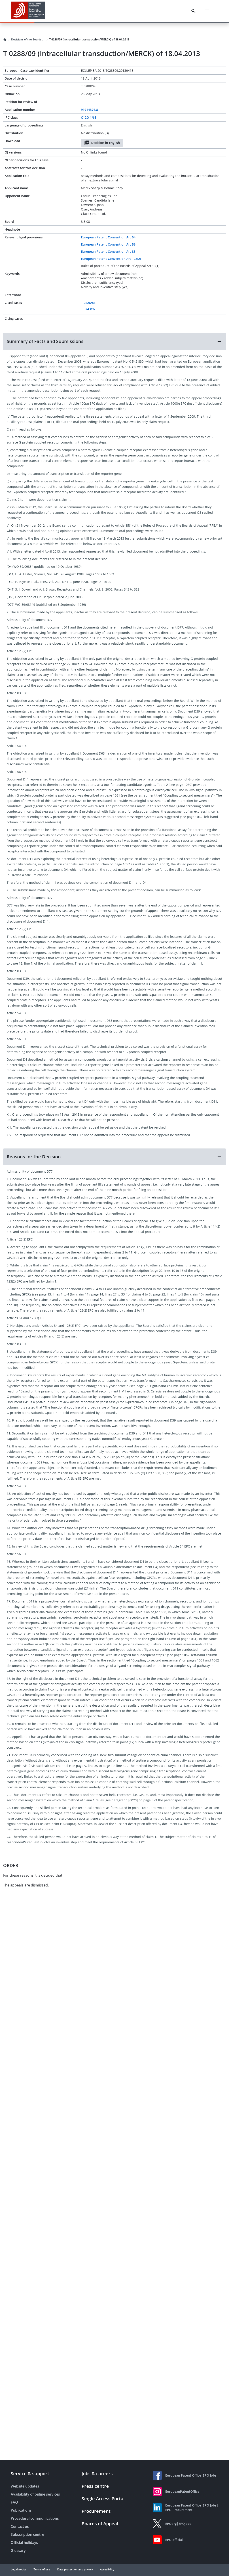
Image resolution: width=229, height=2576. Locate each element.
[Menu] (206, 11)
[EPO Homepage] (28, 11)
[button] (114, 341)
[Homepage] (5, 39)
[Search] (193, 11)
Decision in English (102, 142)
